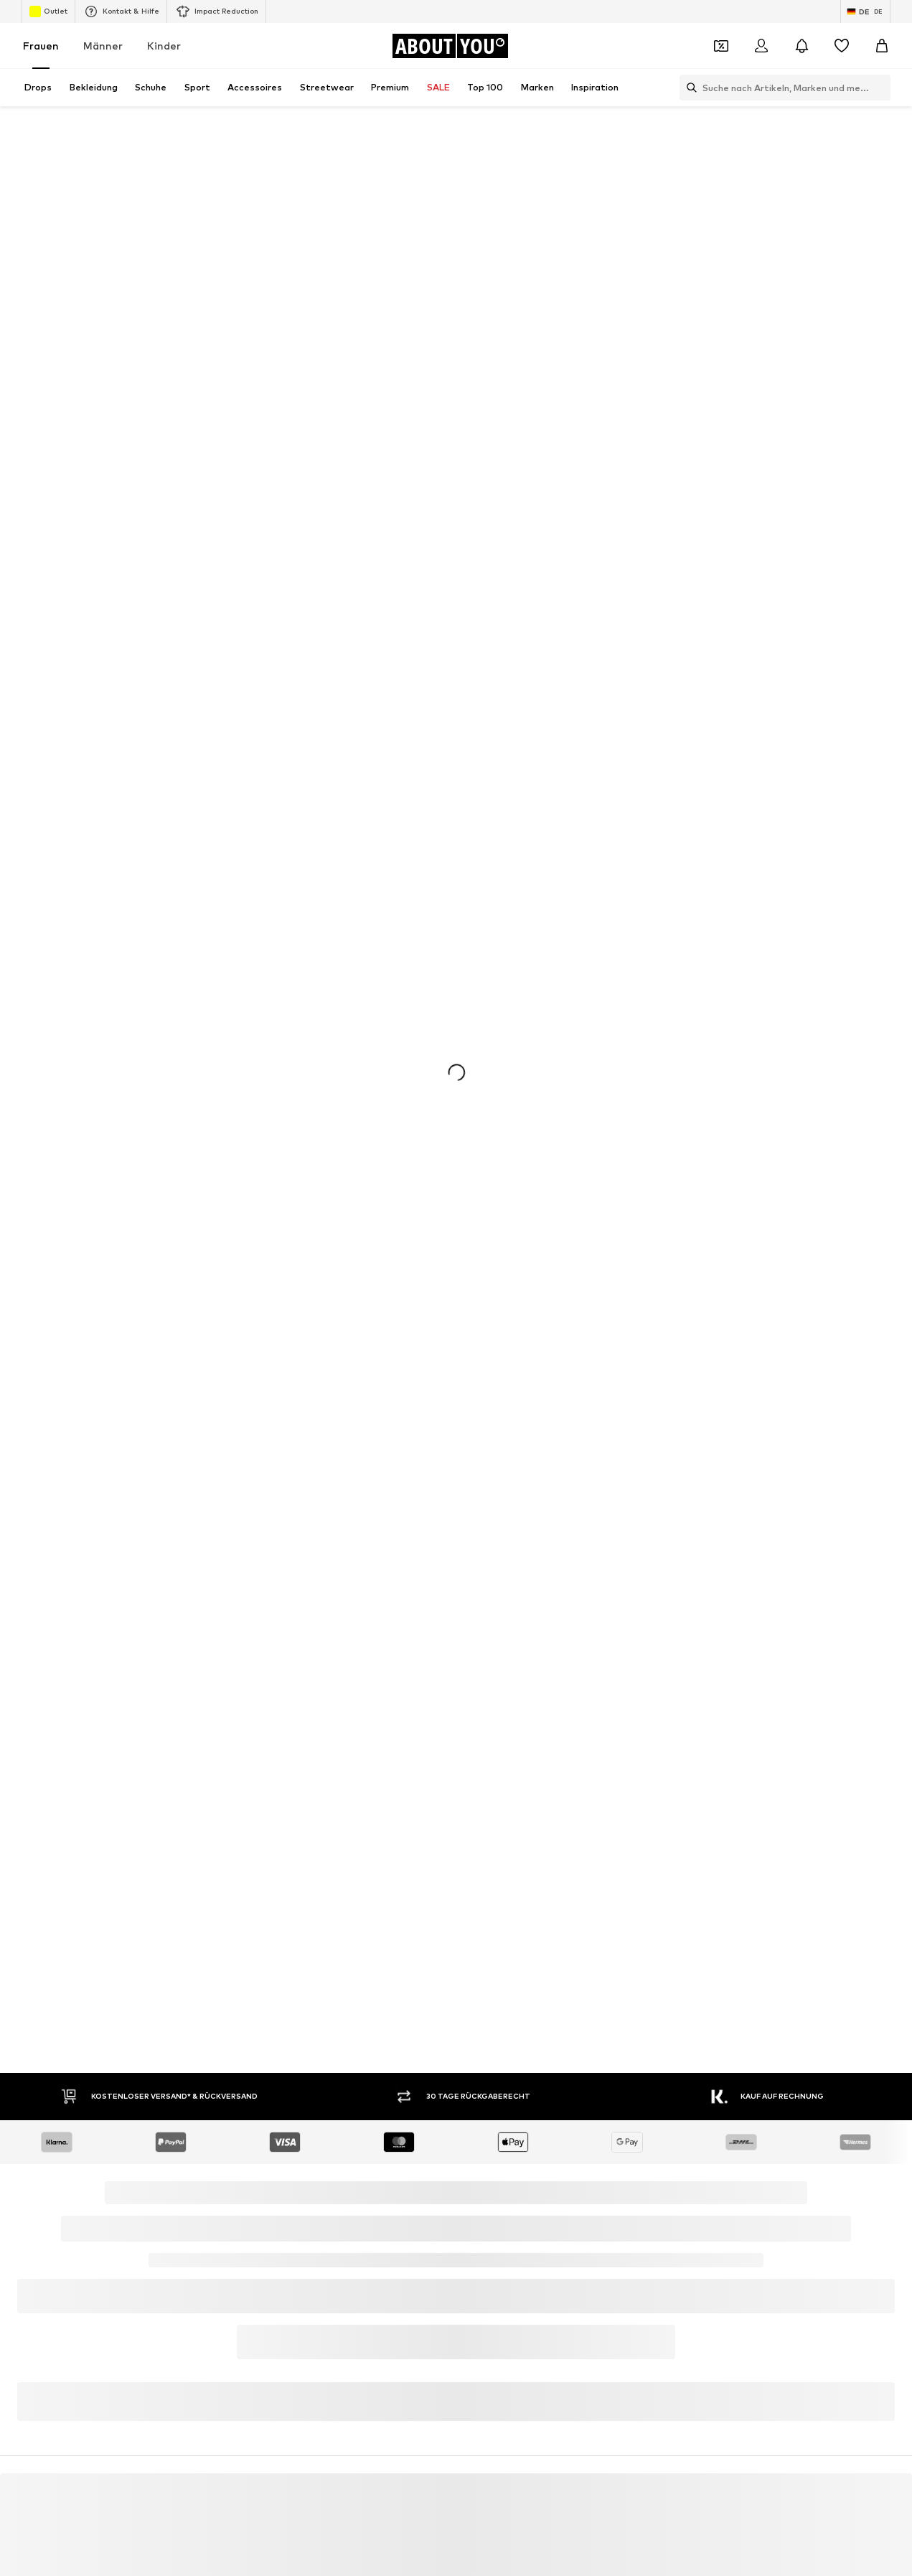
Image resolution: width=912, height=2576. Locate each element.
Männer (103, 45)
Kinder (164, 45)
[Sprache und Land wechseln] (865, 11)
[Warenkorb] (881, 46)
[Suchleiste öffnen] (688, 87)
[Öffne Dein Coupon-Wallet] (721, 46)
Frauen (41, 45)
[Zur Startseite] (449, 46)
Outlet (48, 11)
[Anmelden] (761, 46)
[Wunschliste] (841, 46)
